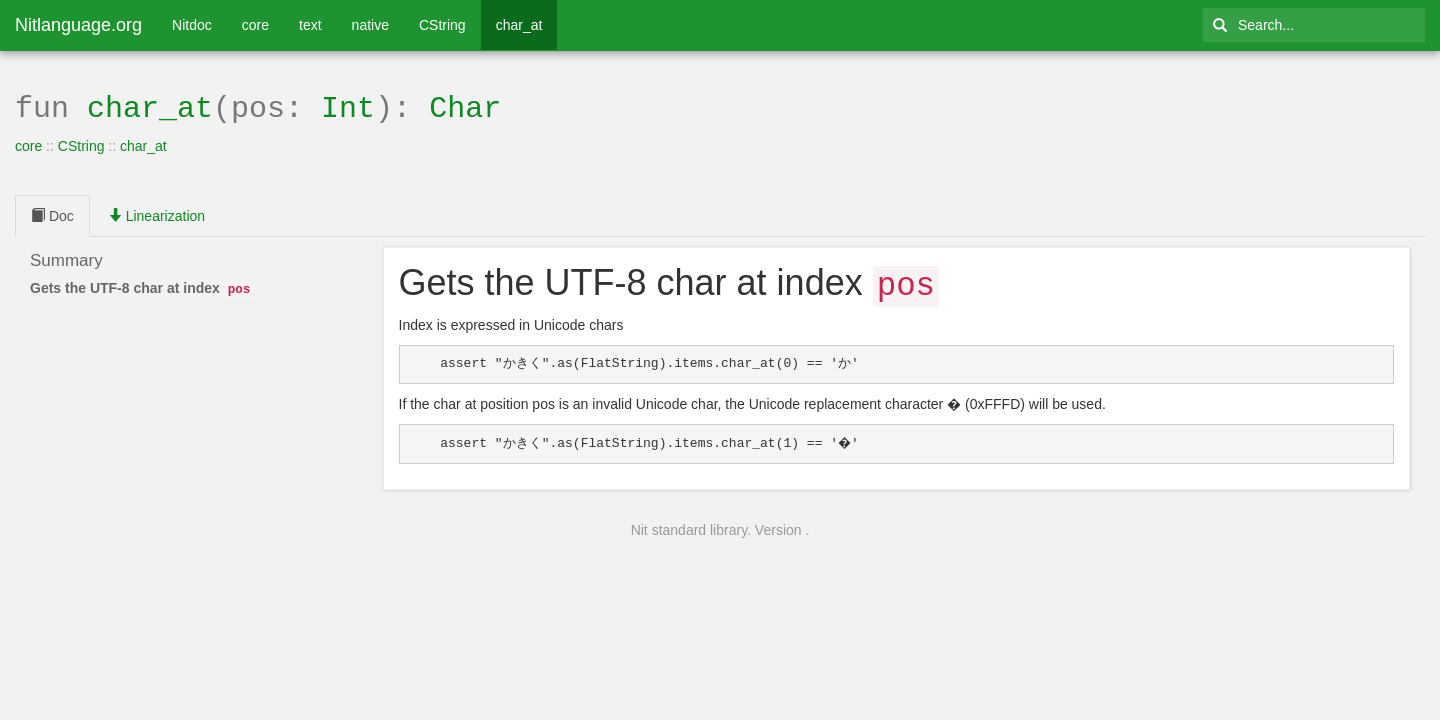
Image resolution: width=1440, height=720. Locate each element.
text (310, 25)
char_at (519, 25)
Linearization (156, 214)
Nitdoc (192, 25)
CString (442, 25)
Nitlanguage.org (78, 25)
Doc (52, 214)
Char (465, 106)
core (255, 25)
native (370, 25)
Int (348, 106)
